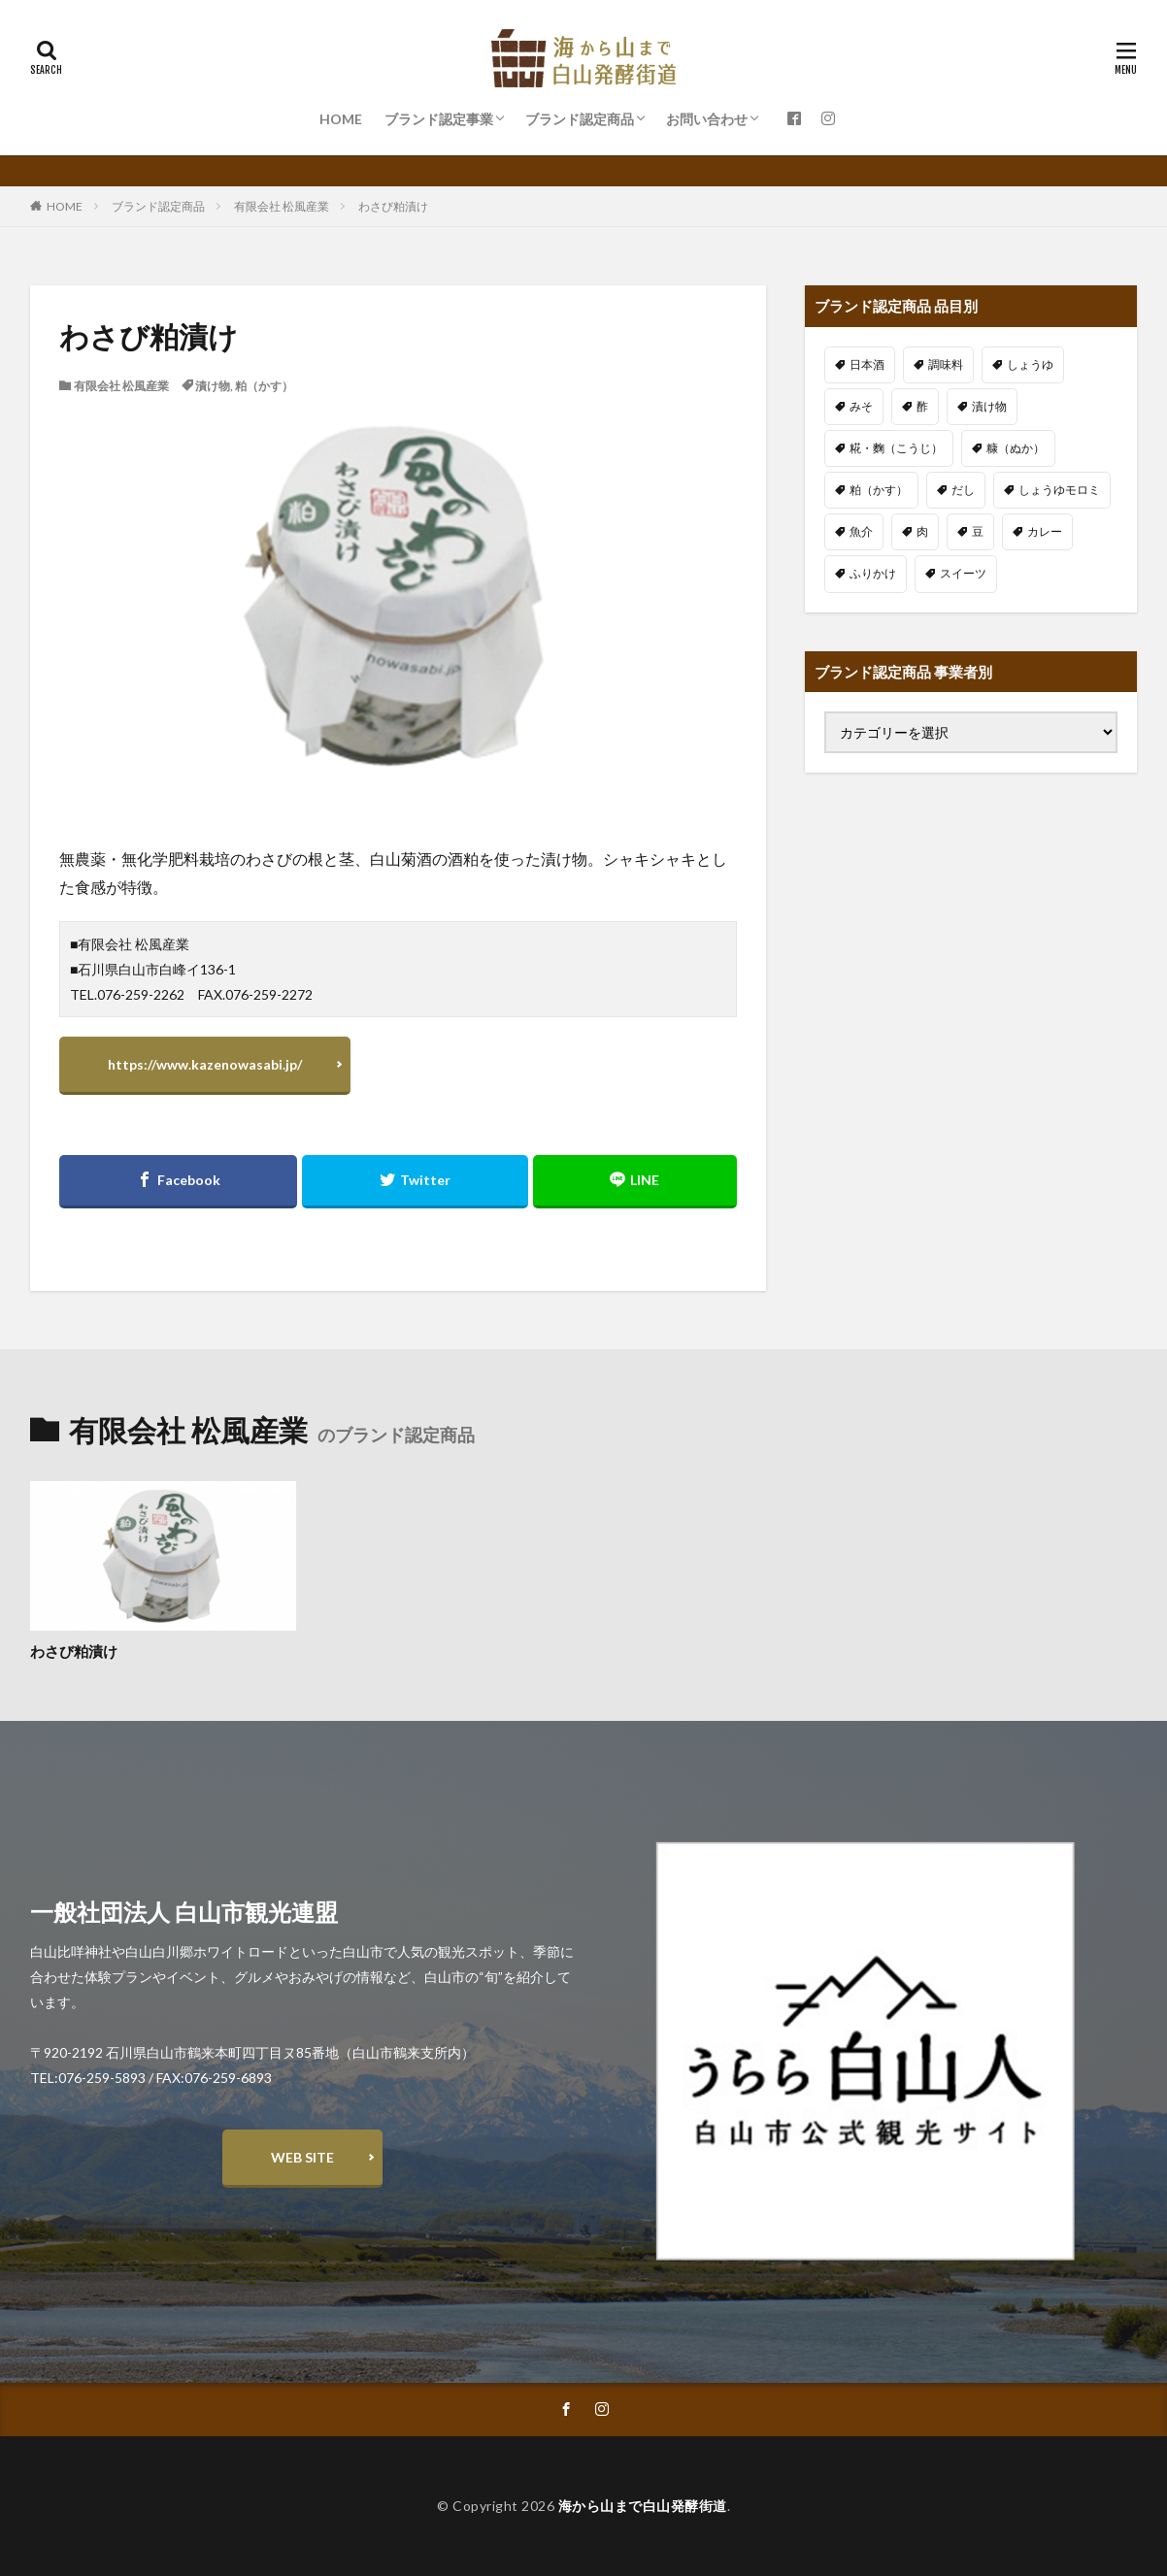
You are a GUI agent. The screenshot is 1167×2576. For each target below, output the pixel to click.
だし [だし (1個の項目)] (963, 489)
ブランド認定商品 (579, 119)
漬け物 (212, 386)
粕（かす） (264, 386)
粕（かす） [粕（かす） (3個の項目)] (879, 489)
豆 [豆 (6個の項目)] (978, 531)
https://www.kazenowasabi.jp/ (205, 1064)
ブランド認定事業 (438, 119)
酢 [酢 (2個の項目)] (922, 406)
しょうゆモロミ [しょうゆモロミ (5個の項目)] (1059, 489)
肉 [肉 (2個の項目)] (922, 531)
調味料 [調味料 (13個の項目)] (945, 364)
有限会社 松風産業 (281, 206)
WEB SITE (302, 2157)
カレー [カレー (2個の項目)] (1044, 531)
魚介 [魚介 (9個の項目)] (861, 531)
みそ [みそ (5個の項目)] (861, 406)
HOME (340, 119)
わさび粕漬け (393, 206)
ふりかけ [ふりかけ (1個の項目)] (873, 573)
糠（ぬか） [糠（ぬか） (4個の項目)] (1015, 448)
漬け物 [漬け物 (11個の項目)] (989, 406)
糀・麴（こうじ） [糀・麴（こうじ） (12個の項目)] (896, 448)
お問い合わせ (707, 119)
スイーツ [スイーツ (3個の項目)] (963, 573)
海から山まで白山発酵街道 (642, 2505)
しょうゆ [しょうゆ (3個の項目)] (1030, 364)
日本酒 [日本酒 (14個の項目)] (867, 364)
